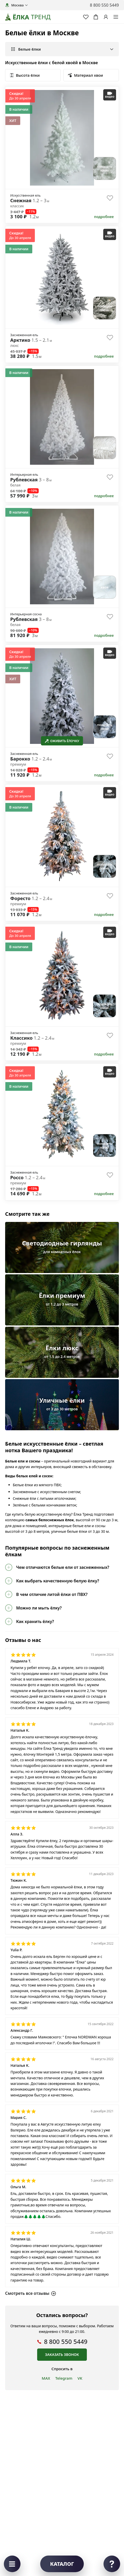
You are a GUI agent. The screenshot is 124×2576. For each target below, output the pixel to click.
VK (79, 2378)
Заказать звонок (62, 2354)
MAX (46, 2378)
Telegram (64, 2378)
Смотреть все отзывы (30, 2293)
